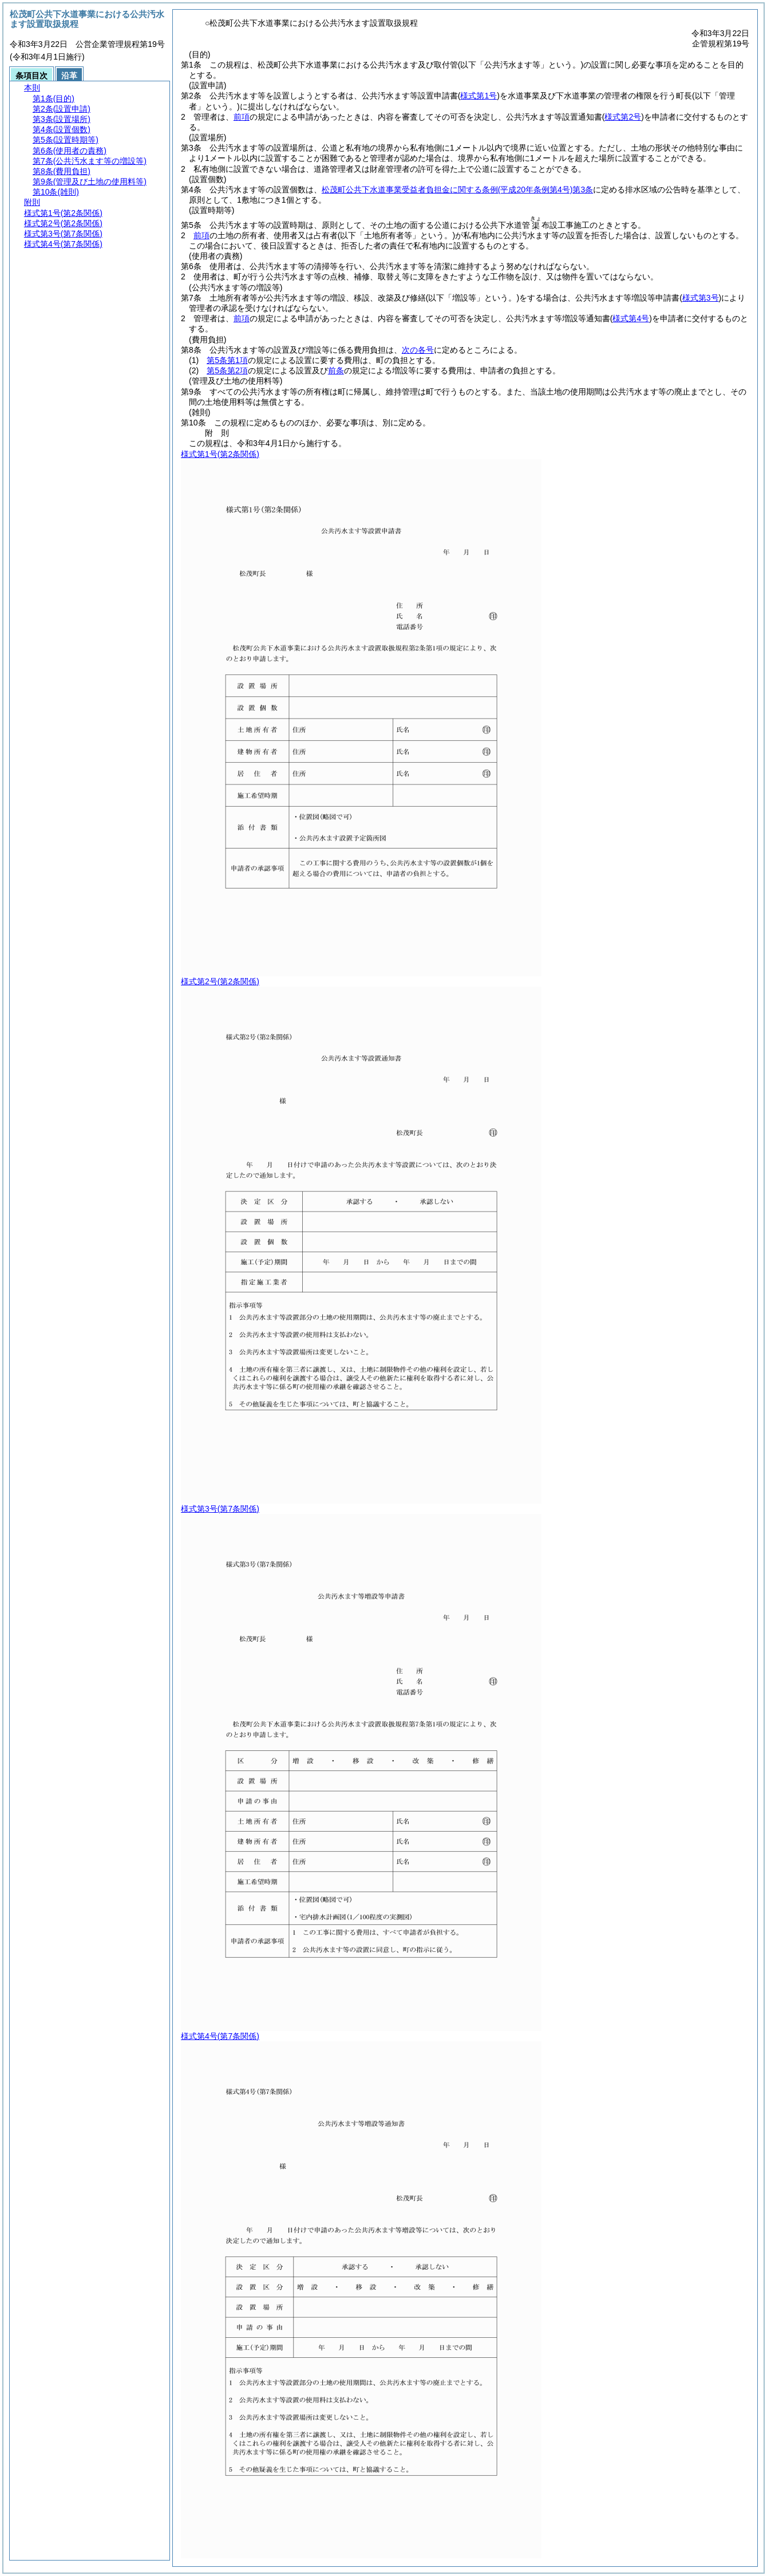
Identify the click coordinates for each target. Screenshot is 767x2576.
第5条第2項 (227, 370)
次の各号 (418, 349)
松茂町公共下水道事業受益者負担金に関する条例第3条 (457, 189)
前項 (242, 116)
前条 (336, 370)
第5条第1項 (227, 360)
